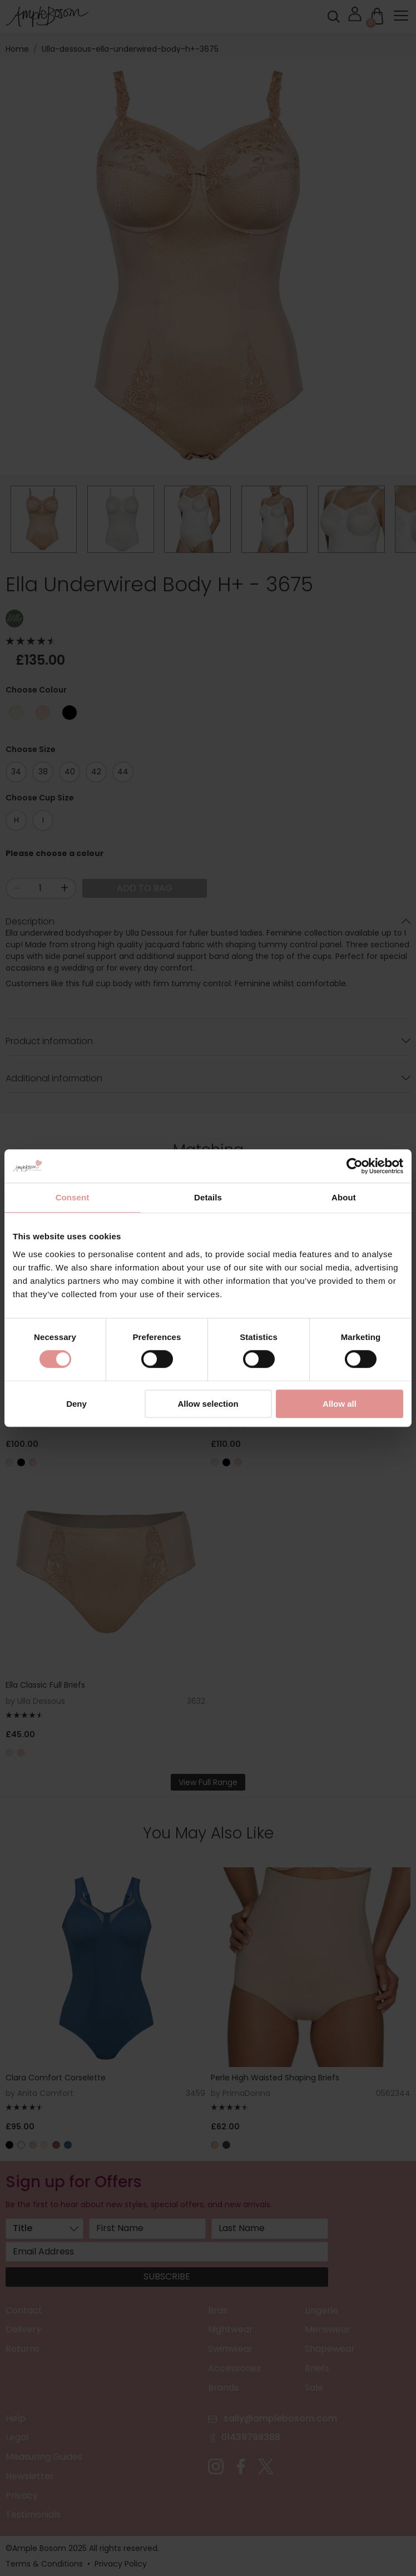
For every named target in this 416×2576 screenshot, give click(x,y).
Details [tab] (208, 1197)
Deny (76, 1403)
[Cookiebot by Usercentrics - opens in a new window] (354, 1166)
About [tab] (343, 1197)
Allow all (339, 1403)
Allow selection (207, 1403)
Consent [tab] (73, 1197)
